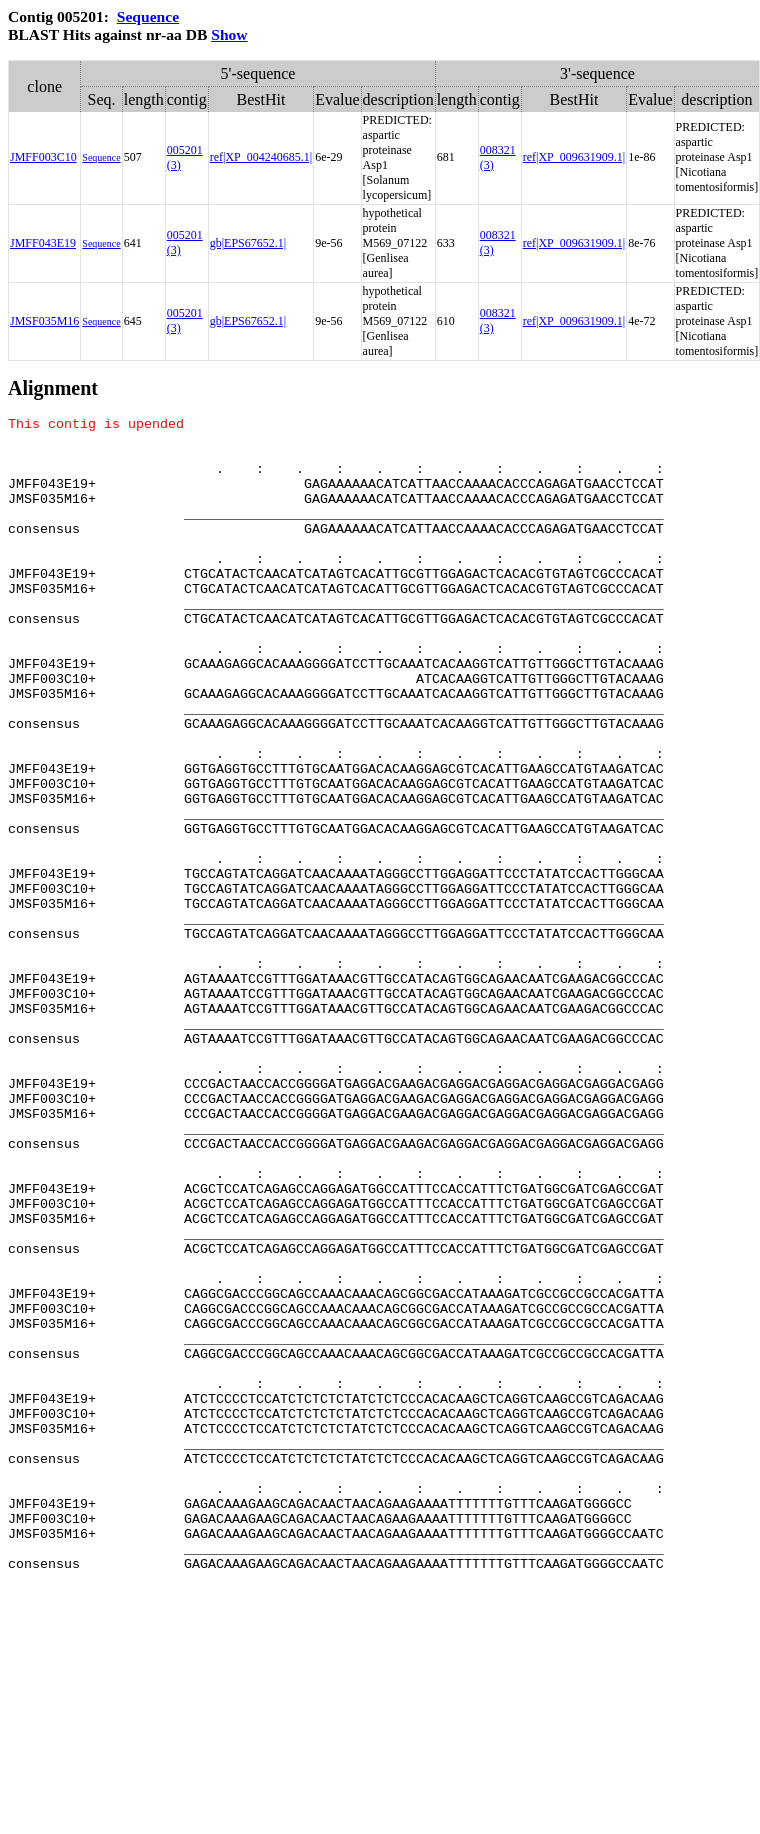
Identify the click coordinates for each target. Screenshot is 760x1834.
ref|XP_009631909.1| (574, 157)
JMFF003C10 (43, 157)
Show (229, 34)
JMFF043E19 (43, 243)
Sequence (148, 16)
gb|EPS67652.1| (248, 243)
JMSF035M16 (44, 321)
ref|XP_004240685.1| (261, 157)
